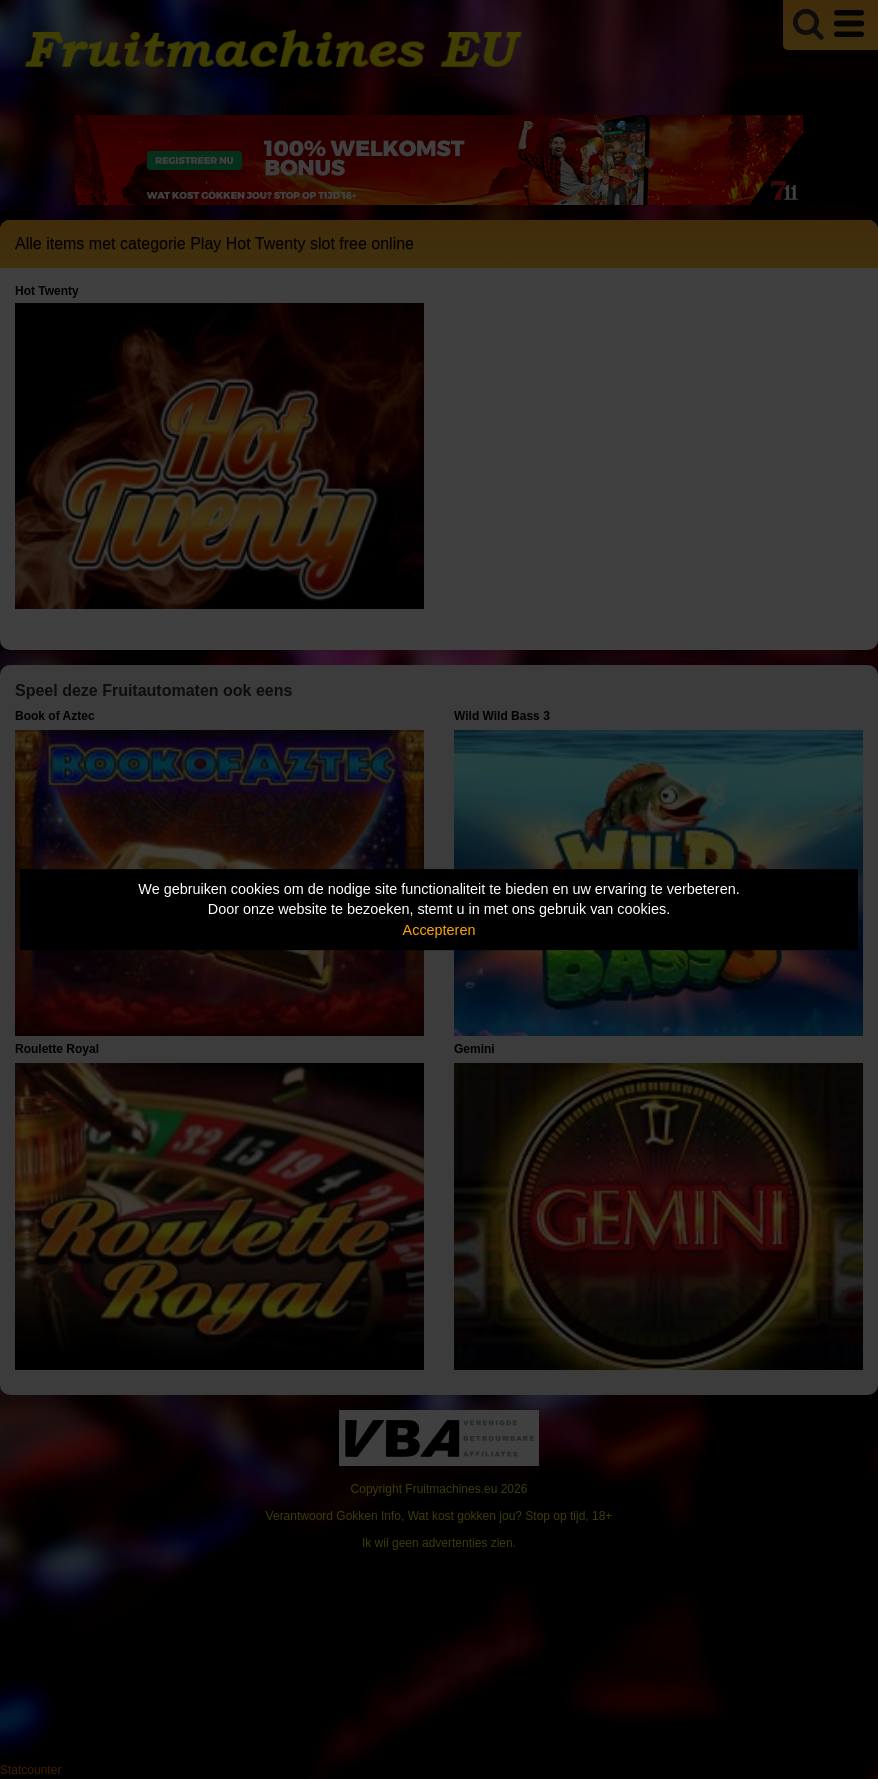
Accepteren (439, 930)
